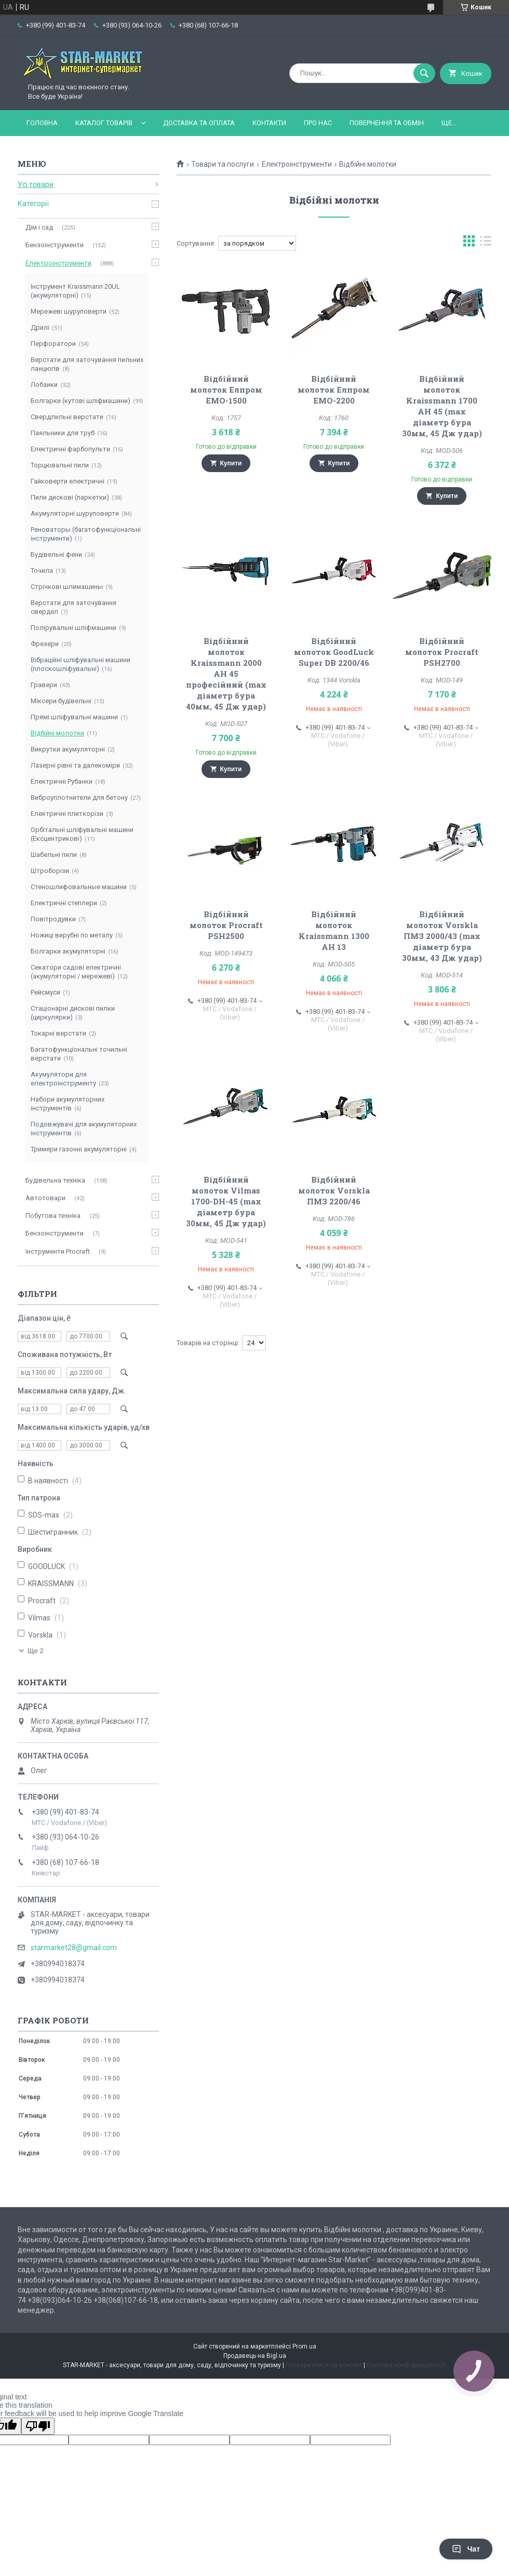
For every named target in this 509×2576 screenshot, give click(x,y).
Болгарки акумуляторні (68, 951)
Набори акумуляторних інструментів (67, 1103)
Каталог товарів (103, 123)
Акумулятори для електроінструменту (63, 1078)
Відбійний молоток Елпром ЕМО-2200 (334, 389)
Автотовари (45, 1198)
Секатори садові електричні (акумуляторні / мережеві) (76, 971)
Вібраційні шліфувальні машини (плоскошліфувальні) (80, 664)
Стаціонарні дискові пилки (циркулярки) (73, 1012)
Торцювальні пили (60, 465)
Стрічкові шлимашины (67, 587)
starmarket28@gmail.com (74, 1947)
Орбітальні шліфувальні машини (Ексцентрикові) (82, 834)
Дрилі (40, 327)
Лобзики (44, 384)
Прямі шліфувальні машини (74, 717)
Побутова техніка (53, 1215)
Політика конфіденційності (406, 2365)
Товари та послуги (222, 164)
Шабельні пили (54, 854)
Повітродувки (53, 919)
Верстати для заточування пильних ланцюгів (87, 364)
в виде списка (485, 243)
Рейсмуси (45, 992)
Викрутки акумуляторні (68, 749)
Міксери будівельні (61, 701)
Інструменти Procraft (57, 1251)
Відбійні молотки (57, 733)
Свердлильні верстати (67, 417)
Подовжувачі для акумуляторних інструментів (84, 1128)
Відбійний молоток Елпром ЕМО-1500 (226, 389)
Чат (466, 2549)
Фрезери (45, 644)
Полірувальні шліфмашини (73, 628)
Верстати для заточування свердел (73, 607)
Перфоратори (53, 343)
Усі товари (35, 184)
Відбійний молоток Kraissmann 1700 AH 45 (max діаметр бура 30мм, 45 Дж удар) (442, 405)
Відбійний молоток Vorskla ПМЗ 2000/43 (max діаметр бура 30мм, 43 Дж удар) (442, 936)
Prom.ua (304, 2346)
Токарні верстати (58, 1033)
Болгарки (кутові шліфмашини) (80, 401)
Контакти (269, 123)
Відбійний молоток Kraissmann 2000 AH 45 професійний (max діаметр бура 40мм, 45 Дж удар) (226, 674)
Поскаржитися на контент (324, 2365)
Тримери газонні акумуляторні (79, 1149)
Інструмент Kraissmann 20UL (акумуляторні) (75, 291)
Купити (231, 463)
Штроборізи (50, 871)
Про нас (318, 123)
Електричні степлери (64, 903)
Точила (42, 570)
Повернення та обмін (387, 123)
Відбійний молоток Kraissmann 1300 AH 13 (334, 930)
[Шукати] (424, 73)
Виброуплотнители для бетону (79, 797)
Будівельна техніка (55, 1180)
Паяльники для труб (63, 433)
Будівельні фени (56, 554)
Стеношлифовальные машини (79, 887)
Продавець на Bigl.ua (254, 2355)
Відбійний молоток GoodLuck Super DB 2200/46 (334, 652)
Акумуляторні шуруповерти (75, 513)
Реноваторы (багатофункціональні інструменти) (86, 534)
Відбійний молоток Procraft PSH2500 (226, 925)
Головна (42, 123)
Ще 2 (36, 1651)
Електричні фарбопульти (70, 449)
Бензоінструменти (54, 245)
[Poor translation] (38, 2426)
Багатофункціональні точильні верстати (79, 1053)
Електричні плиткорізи (67, 813)
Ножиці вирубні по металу (72, 935)
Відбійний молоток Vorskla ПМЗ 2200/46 (334, 1190)
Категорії (33, 203)
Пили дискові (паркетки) (70, 497)
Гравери (44, 685)
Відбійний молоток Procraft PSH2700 (441, 652)
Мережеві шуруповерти (68, 311)
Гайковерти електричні (67, 481)
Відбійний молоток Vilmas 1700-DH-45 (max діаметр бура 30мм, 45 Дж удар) (226, 1201)
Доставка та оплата (199, 123)
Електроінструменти (297, 164)
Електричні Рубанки (61, 781)
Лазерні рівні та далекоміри (75, 765)
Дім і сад (39, 227)
